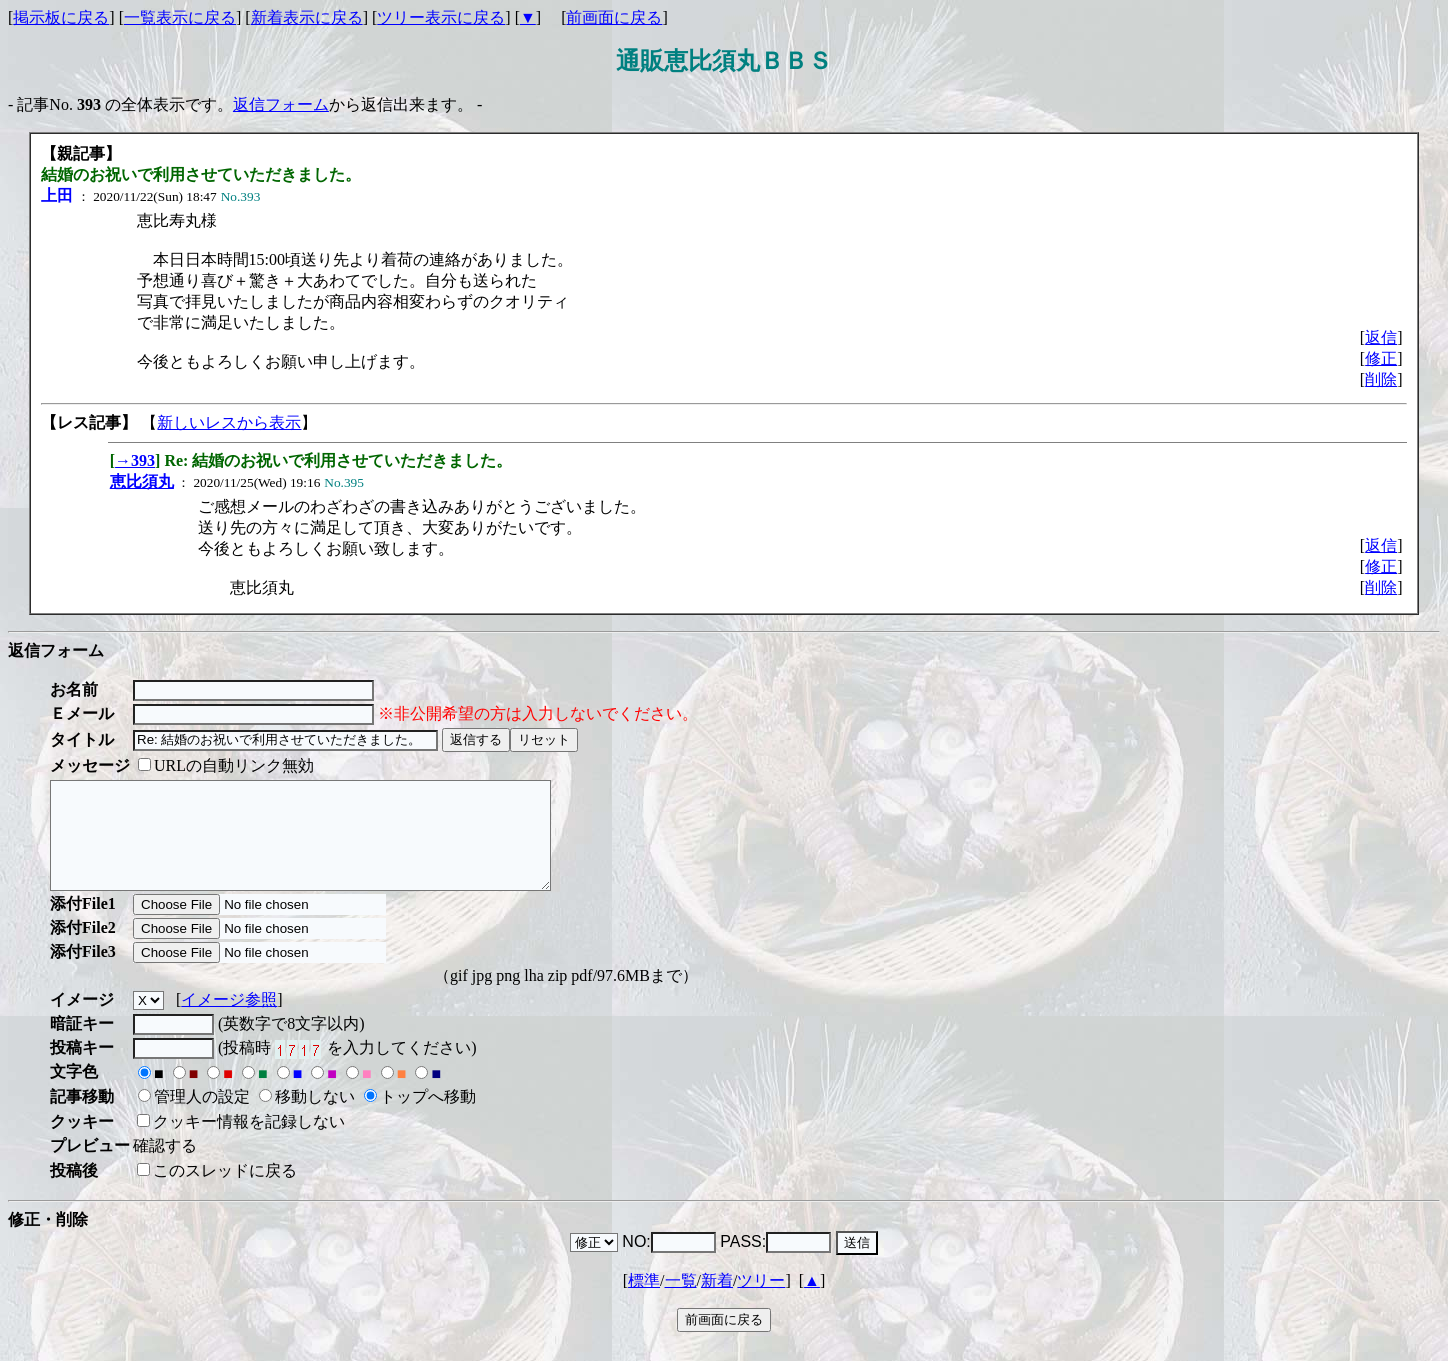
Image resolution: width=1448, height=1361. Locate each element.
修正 (1381, 358)
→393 (135, 460)
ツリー (761, 1301)
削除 (1381, 379)
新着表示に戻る (307, 17)
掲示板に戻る (61, 17)
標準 (644, 1301)
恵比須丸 (142, 481)
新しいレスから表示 (229, 422)
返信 (1381, 337)
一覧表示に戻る (180, 17)
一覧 (681, 1301)
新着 (717, 1301)
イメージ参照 (229, 1020)
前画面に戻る (614, 17)
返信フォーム (281, 104)
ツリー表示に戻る (441, 17)
